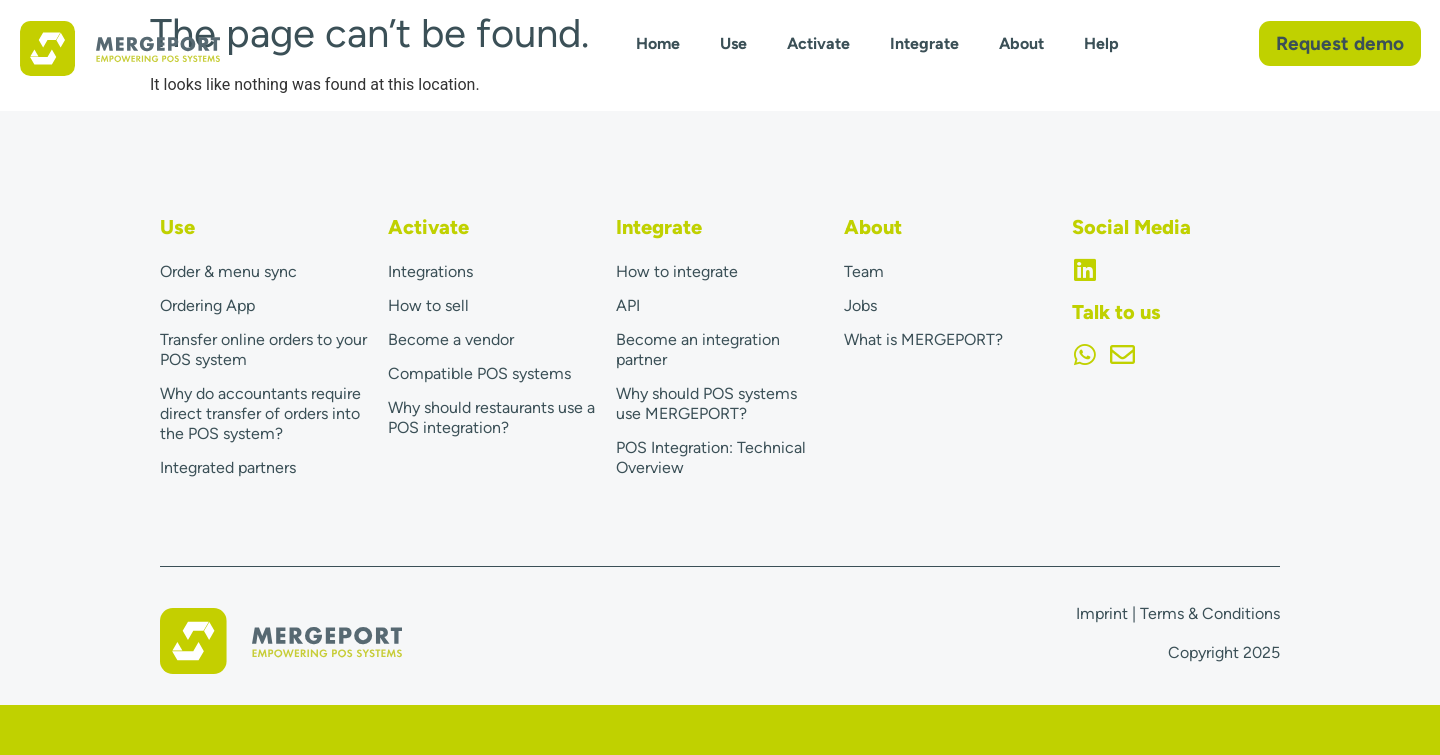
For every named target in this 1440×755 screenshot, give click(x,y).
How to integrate (677, 271)
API (628, 305)
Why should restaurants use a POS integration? (491, 417)
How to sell (428, 305)
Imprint (1102, 613)
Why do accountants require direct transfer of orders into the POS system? (260, 413)
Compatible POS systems (479, 373)
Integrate (924, 43)
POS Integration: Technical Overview (711, 457)
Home (658, 43)
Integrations (430, 271)
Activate (818, 43)
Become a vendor (451, 339)
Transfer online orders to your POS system (263, 349)
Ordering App (207, 305)
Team (864, 271)
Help (1101, 43)
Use (733, 43)
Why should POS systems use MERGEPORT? (706, 403)
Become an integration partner (698, 349)
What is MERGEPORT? (923, 339)
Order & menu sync (228, 271)
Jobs (860, 305)
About (1021, 43)
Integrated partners (228, 467)
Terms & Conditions (1210, 613)
